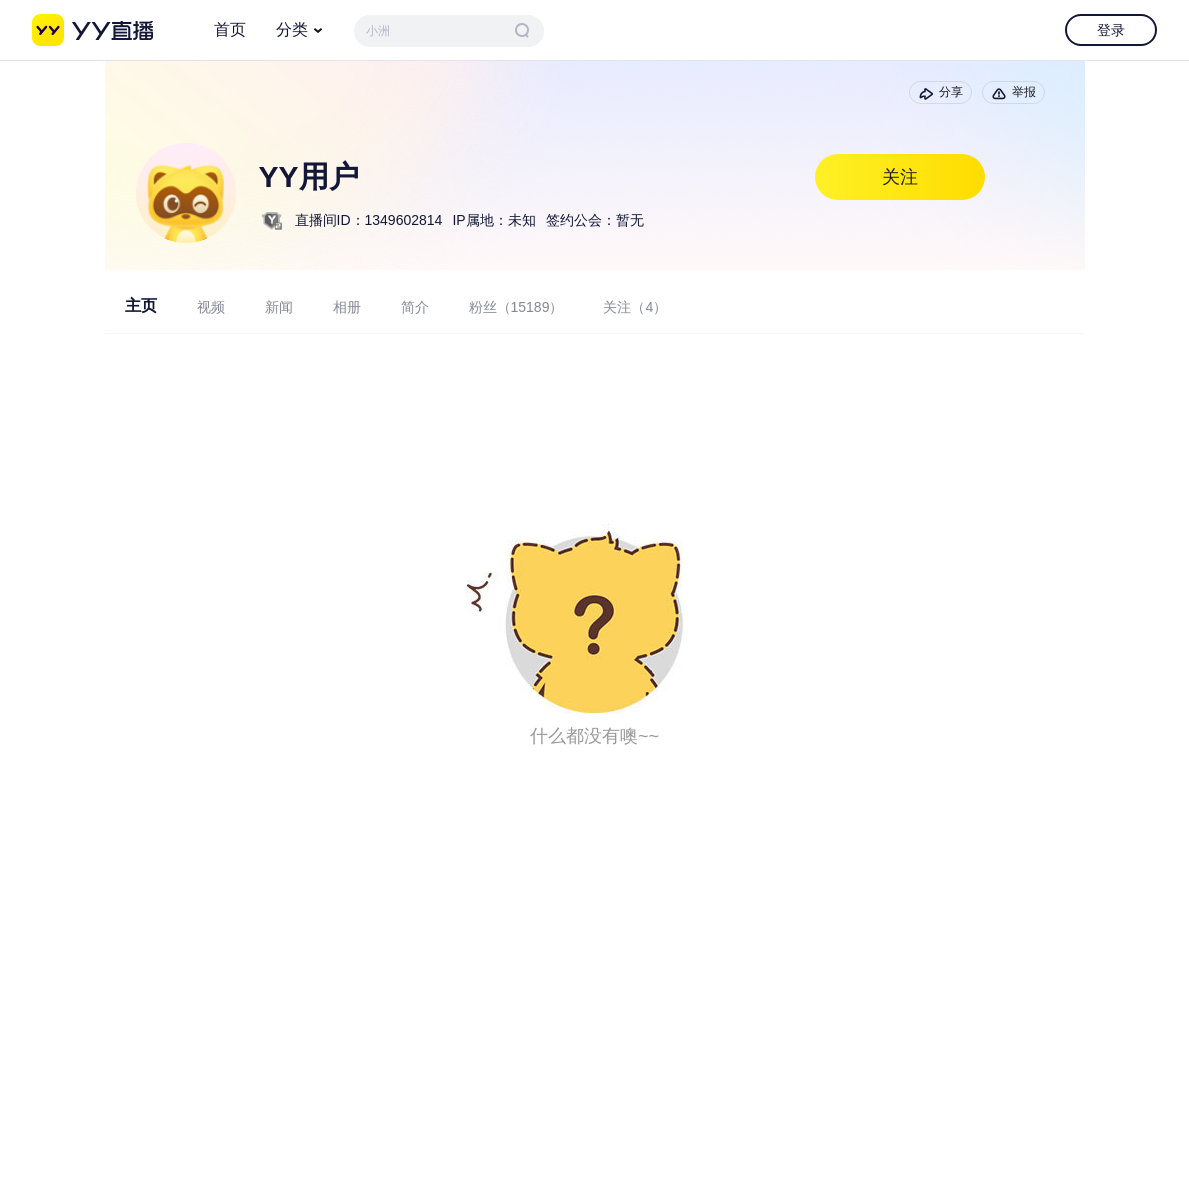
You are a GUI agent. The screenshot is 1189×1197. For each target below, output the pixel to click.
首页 (230, 29)
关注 (900, 177)
